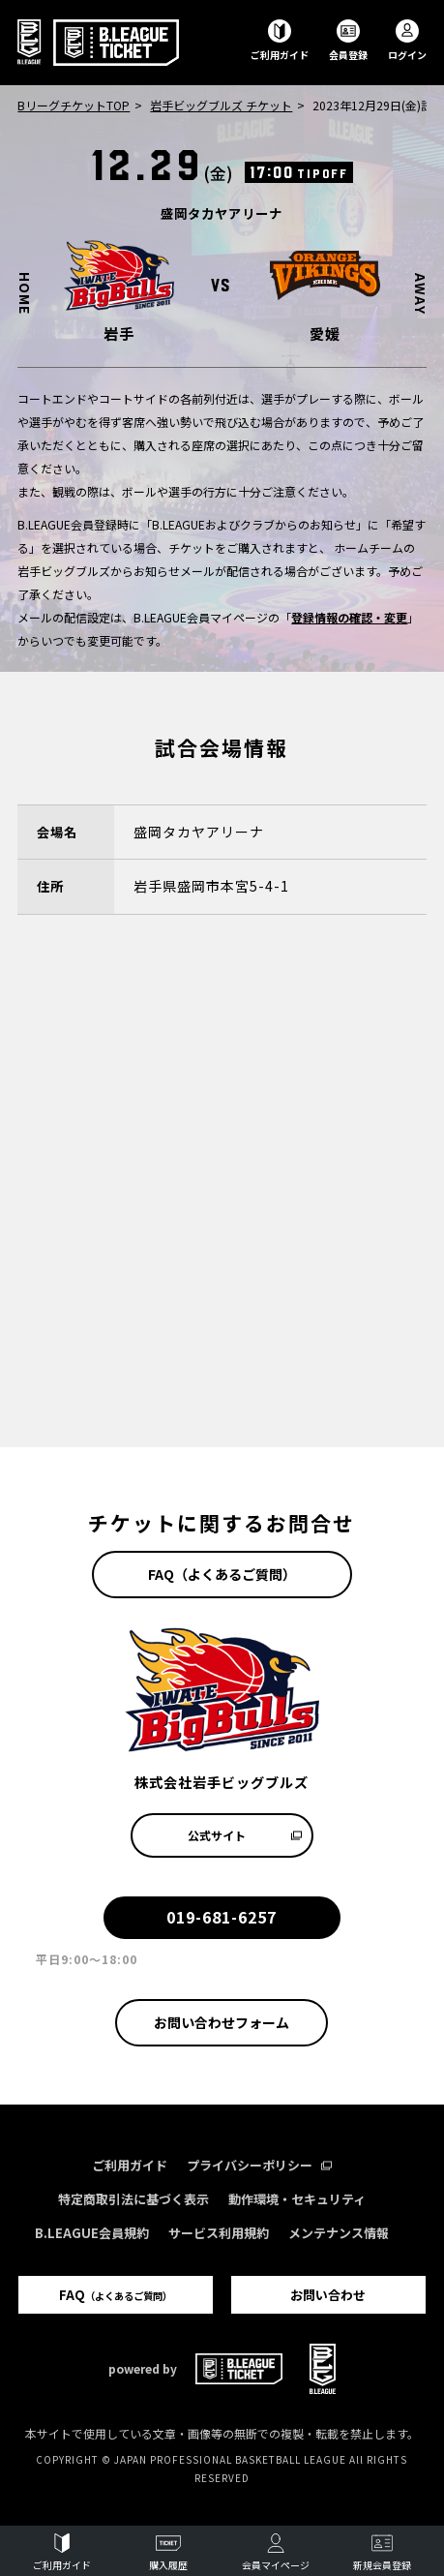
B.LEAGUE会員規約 (92, 2233)
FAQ (115, 2295)
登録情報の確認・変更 (349, 617)
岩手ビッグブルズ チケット (221, 105)
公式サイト (245, 1835)
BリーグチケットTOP (73, 105)
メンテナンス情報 (338, 2233)
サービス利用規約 (218, 2233)
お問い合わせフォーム (221, 2022)
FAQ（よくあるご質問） (222, 1574)
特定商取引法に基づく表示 (133, 2199)
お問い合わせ (328, 2295)
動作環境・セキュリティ (297, 2199)
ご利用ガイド (129, 2165)
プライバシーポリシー (259, 2165)
